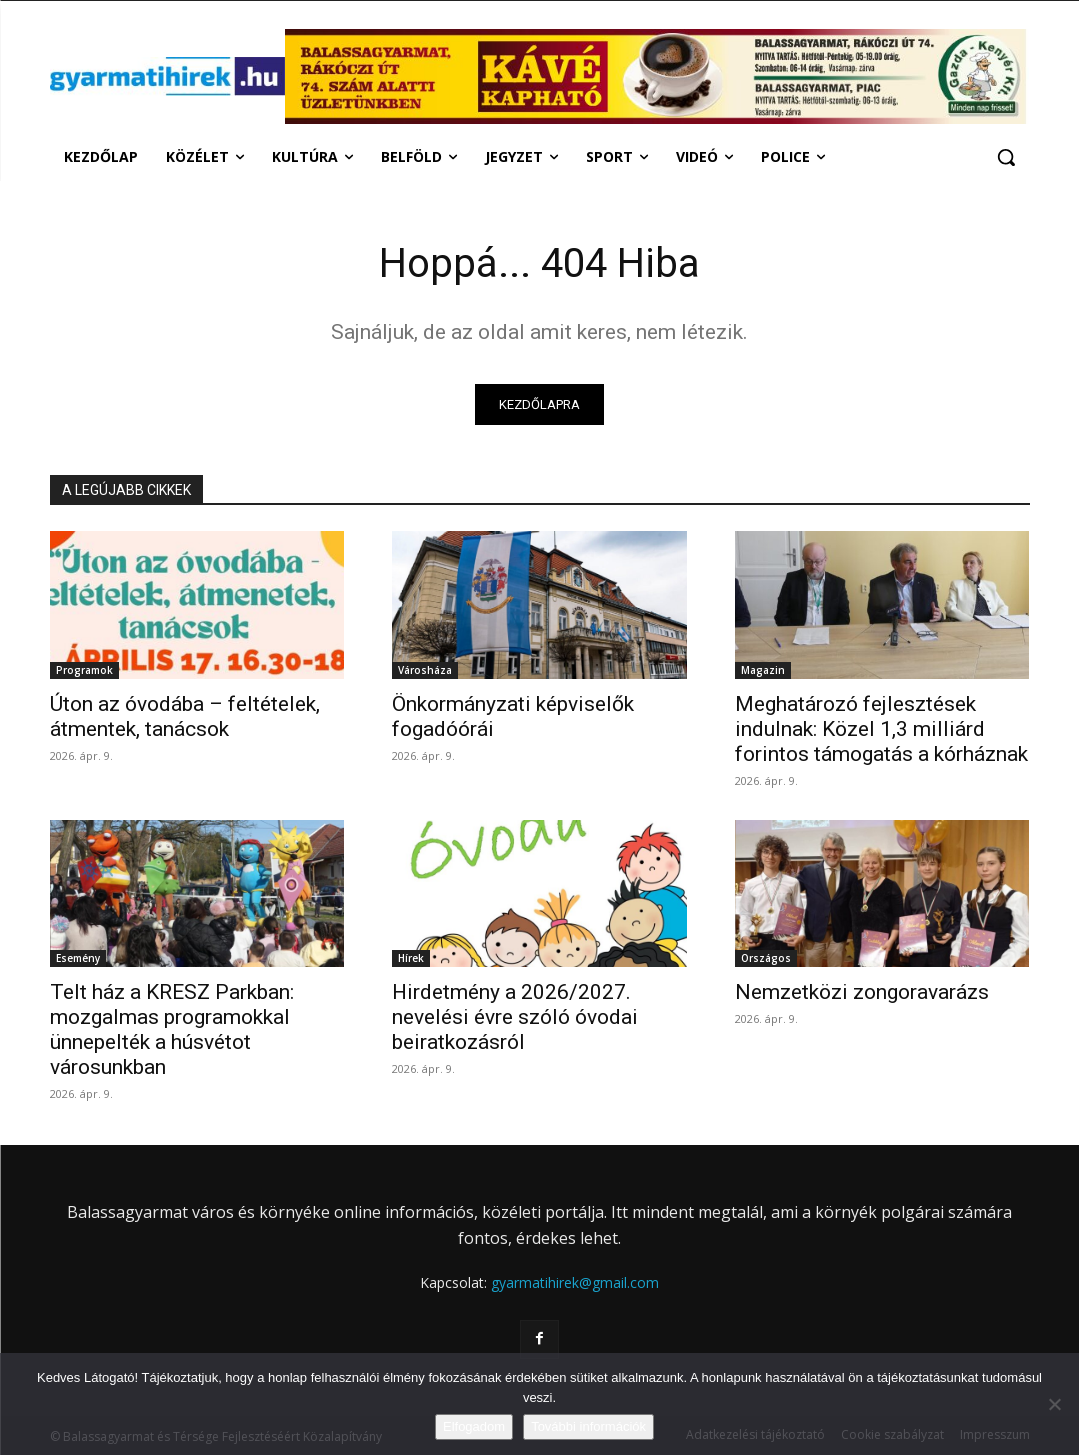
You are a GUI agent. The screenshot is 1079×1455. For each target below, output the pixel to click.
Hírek (411, 958)
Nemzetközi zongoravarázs (862, 992)
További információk (588, 1426)
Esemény (78, 958)
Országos (766, 958)
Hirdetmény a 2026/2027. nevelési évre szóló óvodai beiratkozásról (515, 1017)
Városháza (425, 670)
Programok (84, 670)
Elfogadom (474, 1426)
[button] (1006, 157)
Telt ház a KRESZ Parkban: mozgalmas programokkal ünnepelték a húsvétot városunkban (172, 1029)
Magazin (763, 670)
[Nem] (1054, 1404)
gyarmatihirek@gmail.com (575, 1282)
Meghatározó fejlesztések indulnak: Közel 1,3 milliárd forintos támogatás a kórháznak (881, 729)
